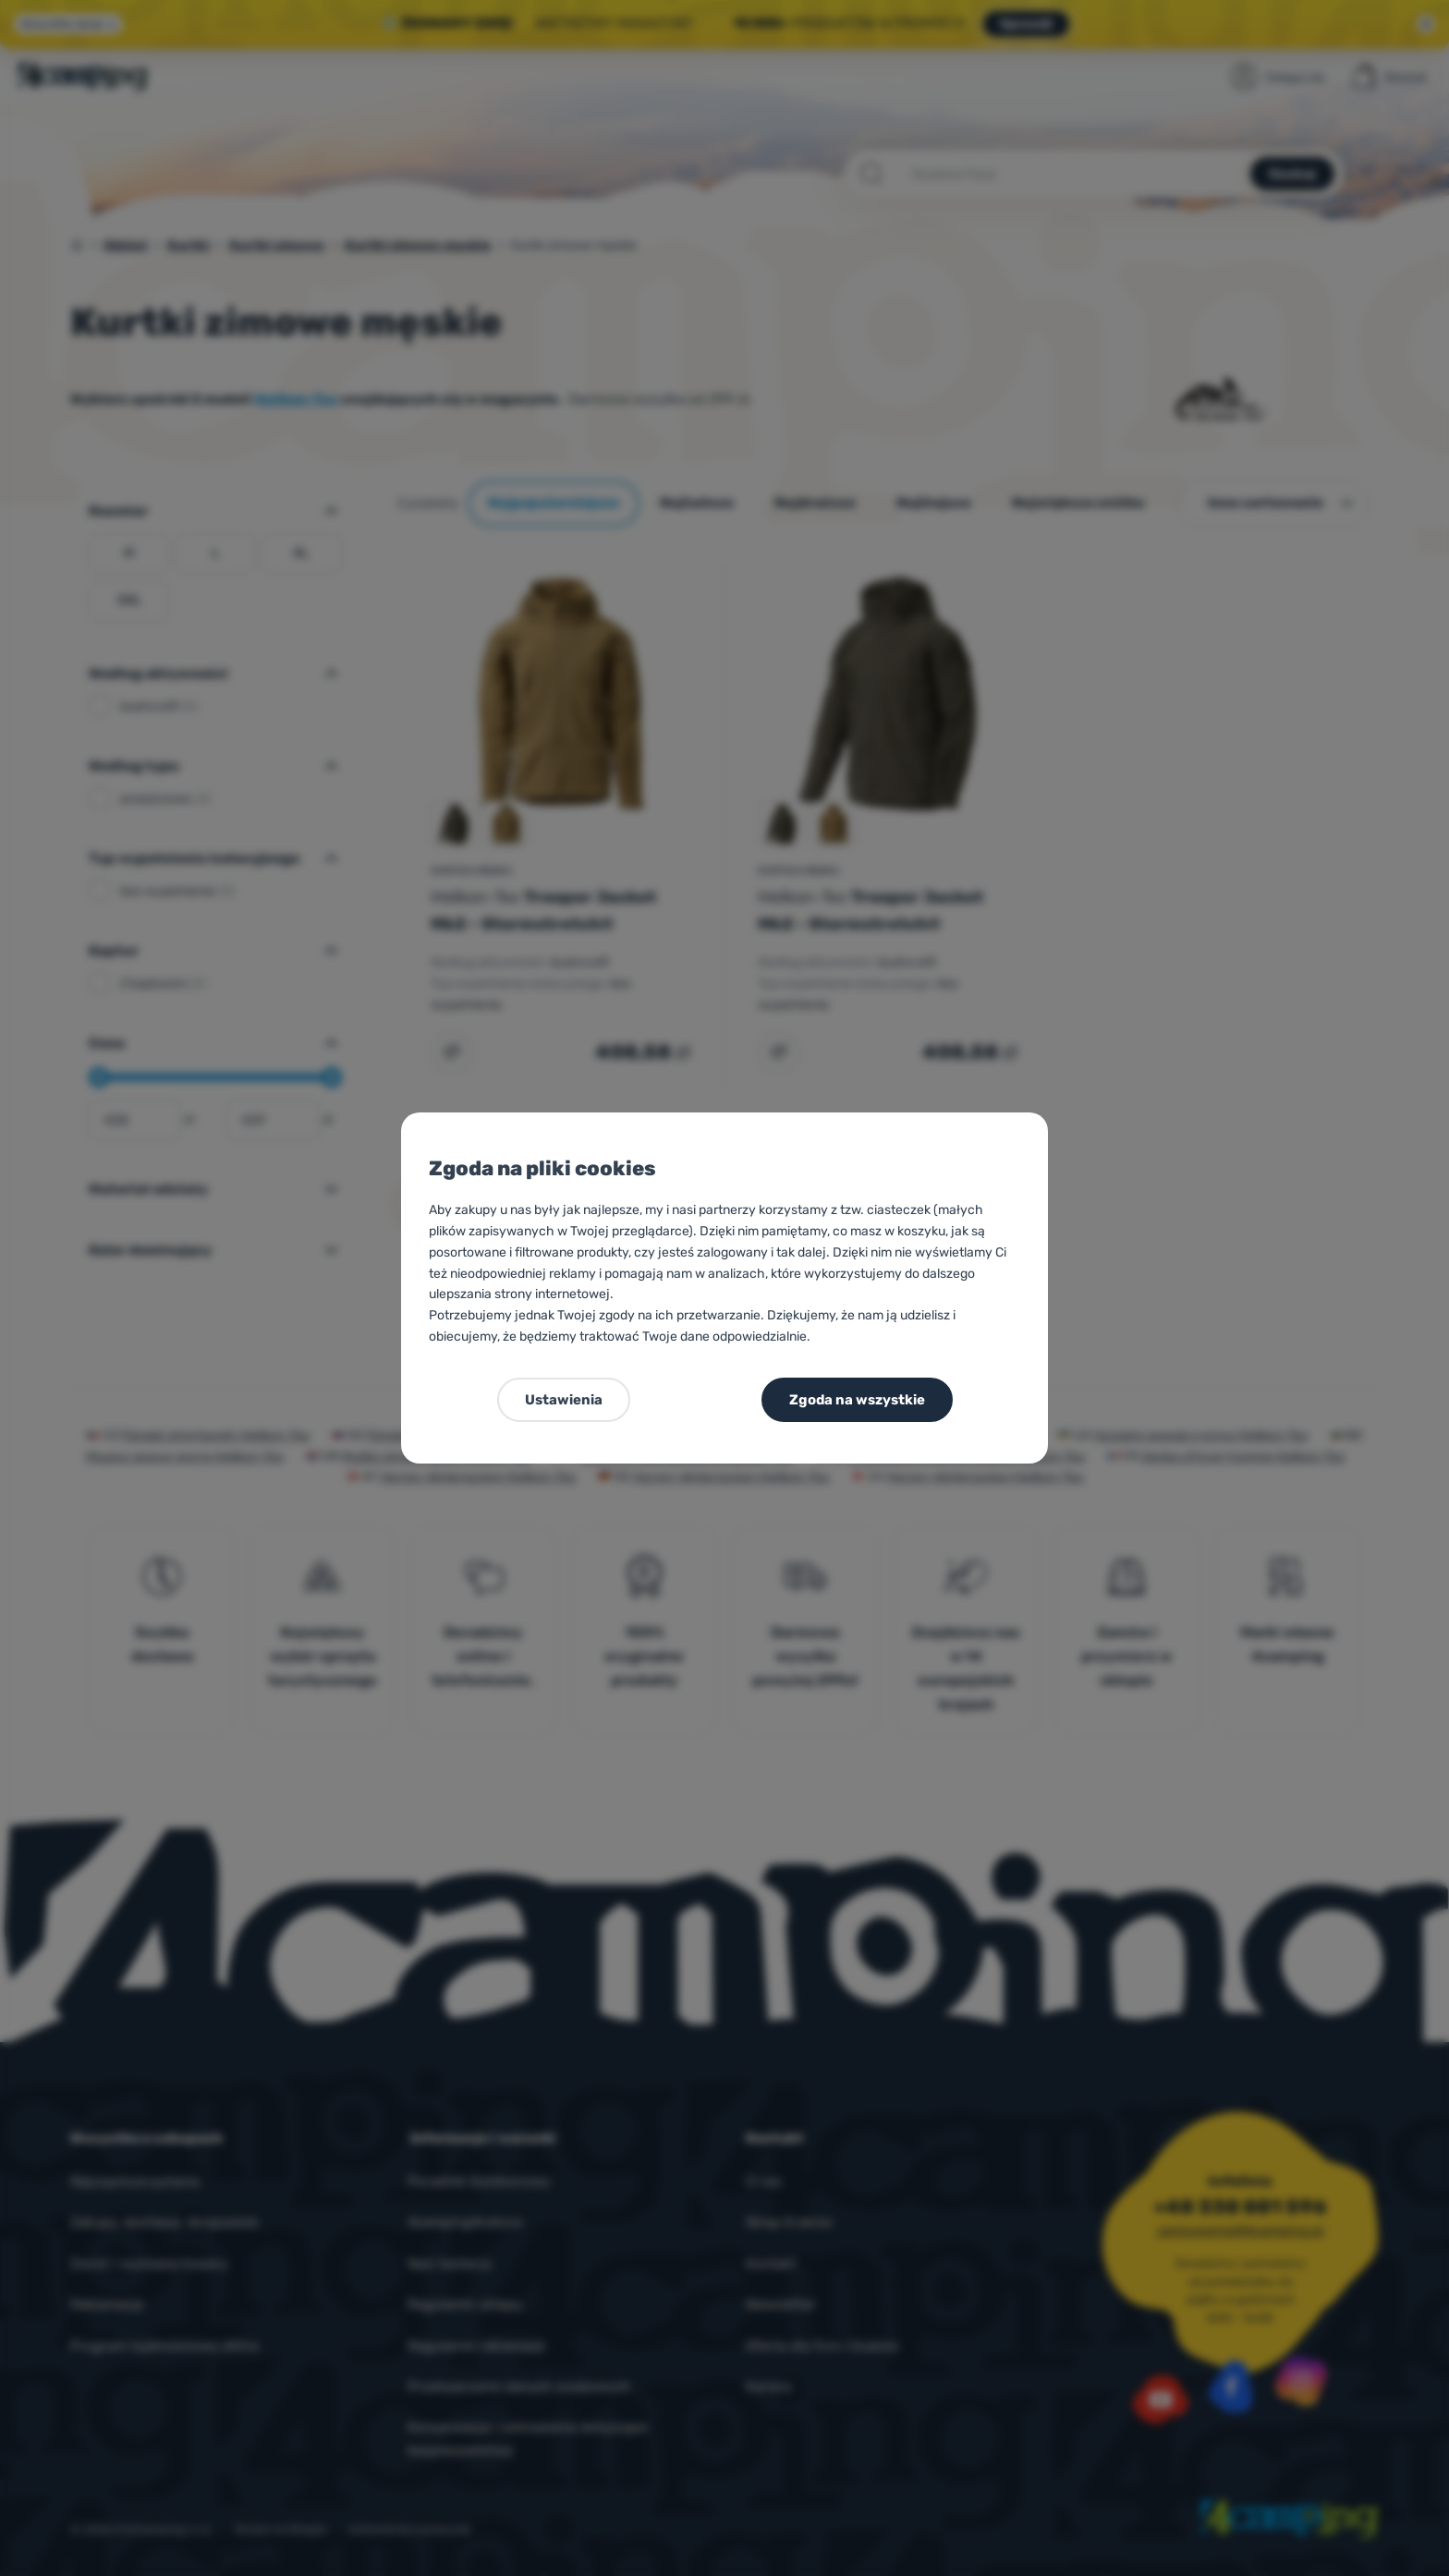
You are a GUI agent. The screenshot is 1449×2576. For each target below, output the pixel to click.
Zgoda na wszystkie (857, 1399)
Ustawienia (564, 1399)
